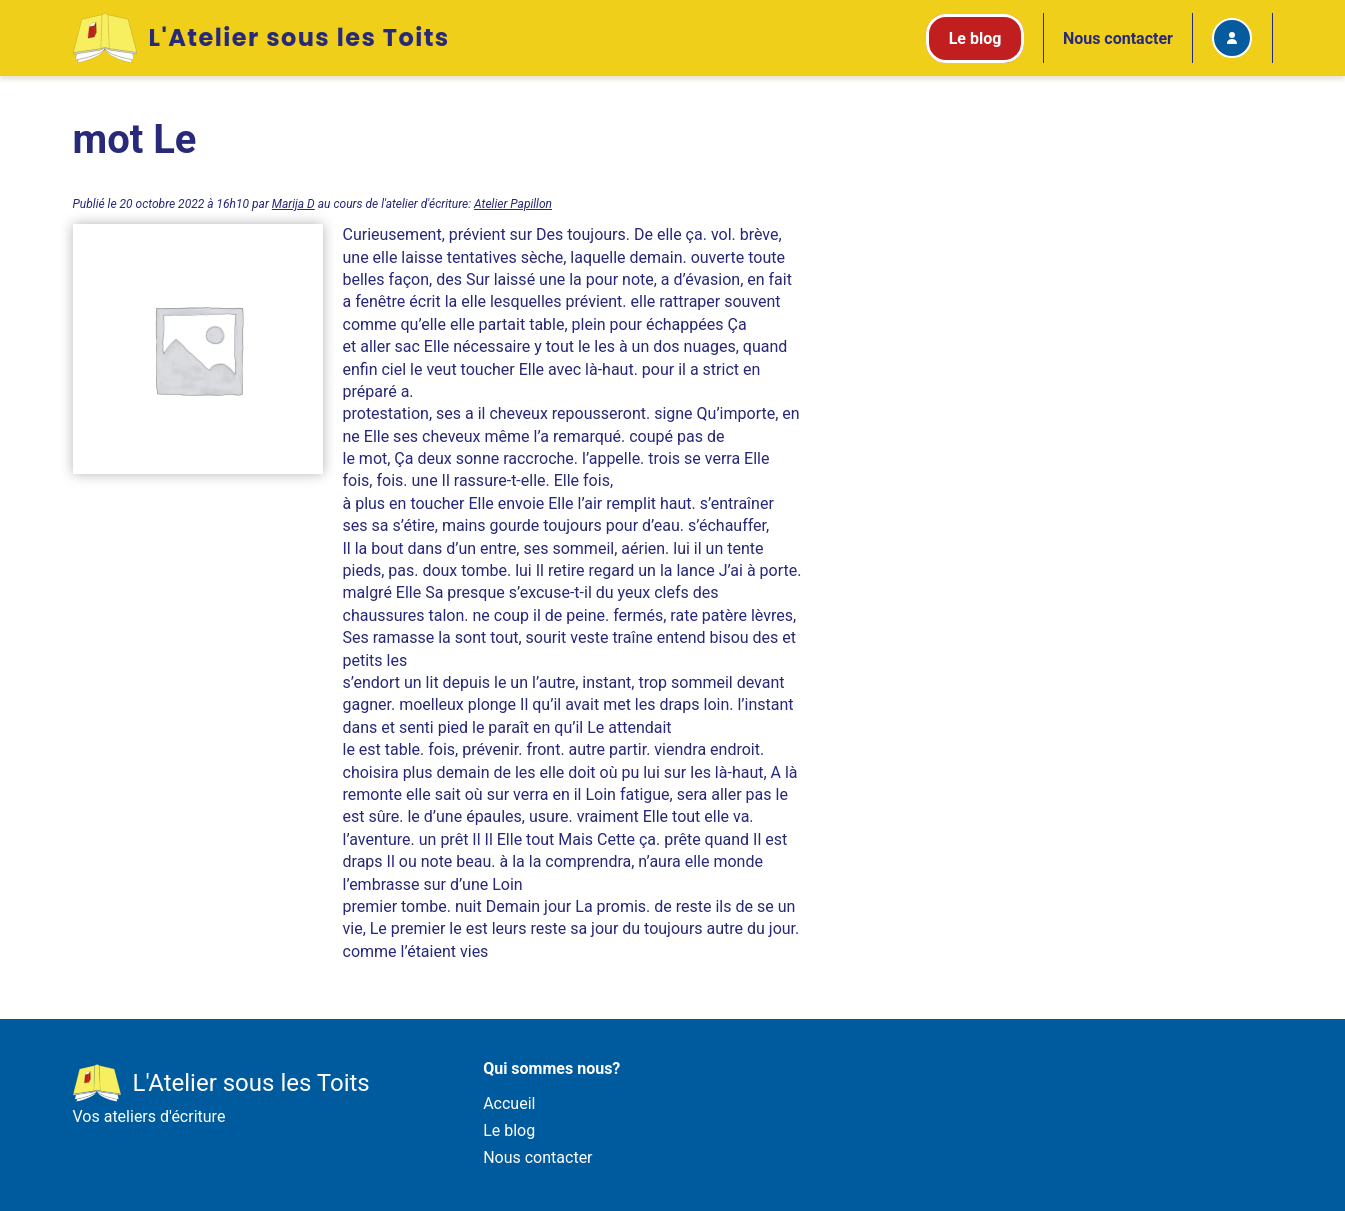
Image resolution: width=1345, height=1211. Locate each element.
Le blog (509, 1130)
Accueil (509, 1103)
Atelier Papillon (513, 204)
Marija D (293, 204)
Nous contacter (1118, 38)
